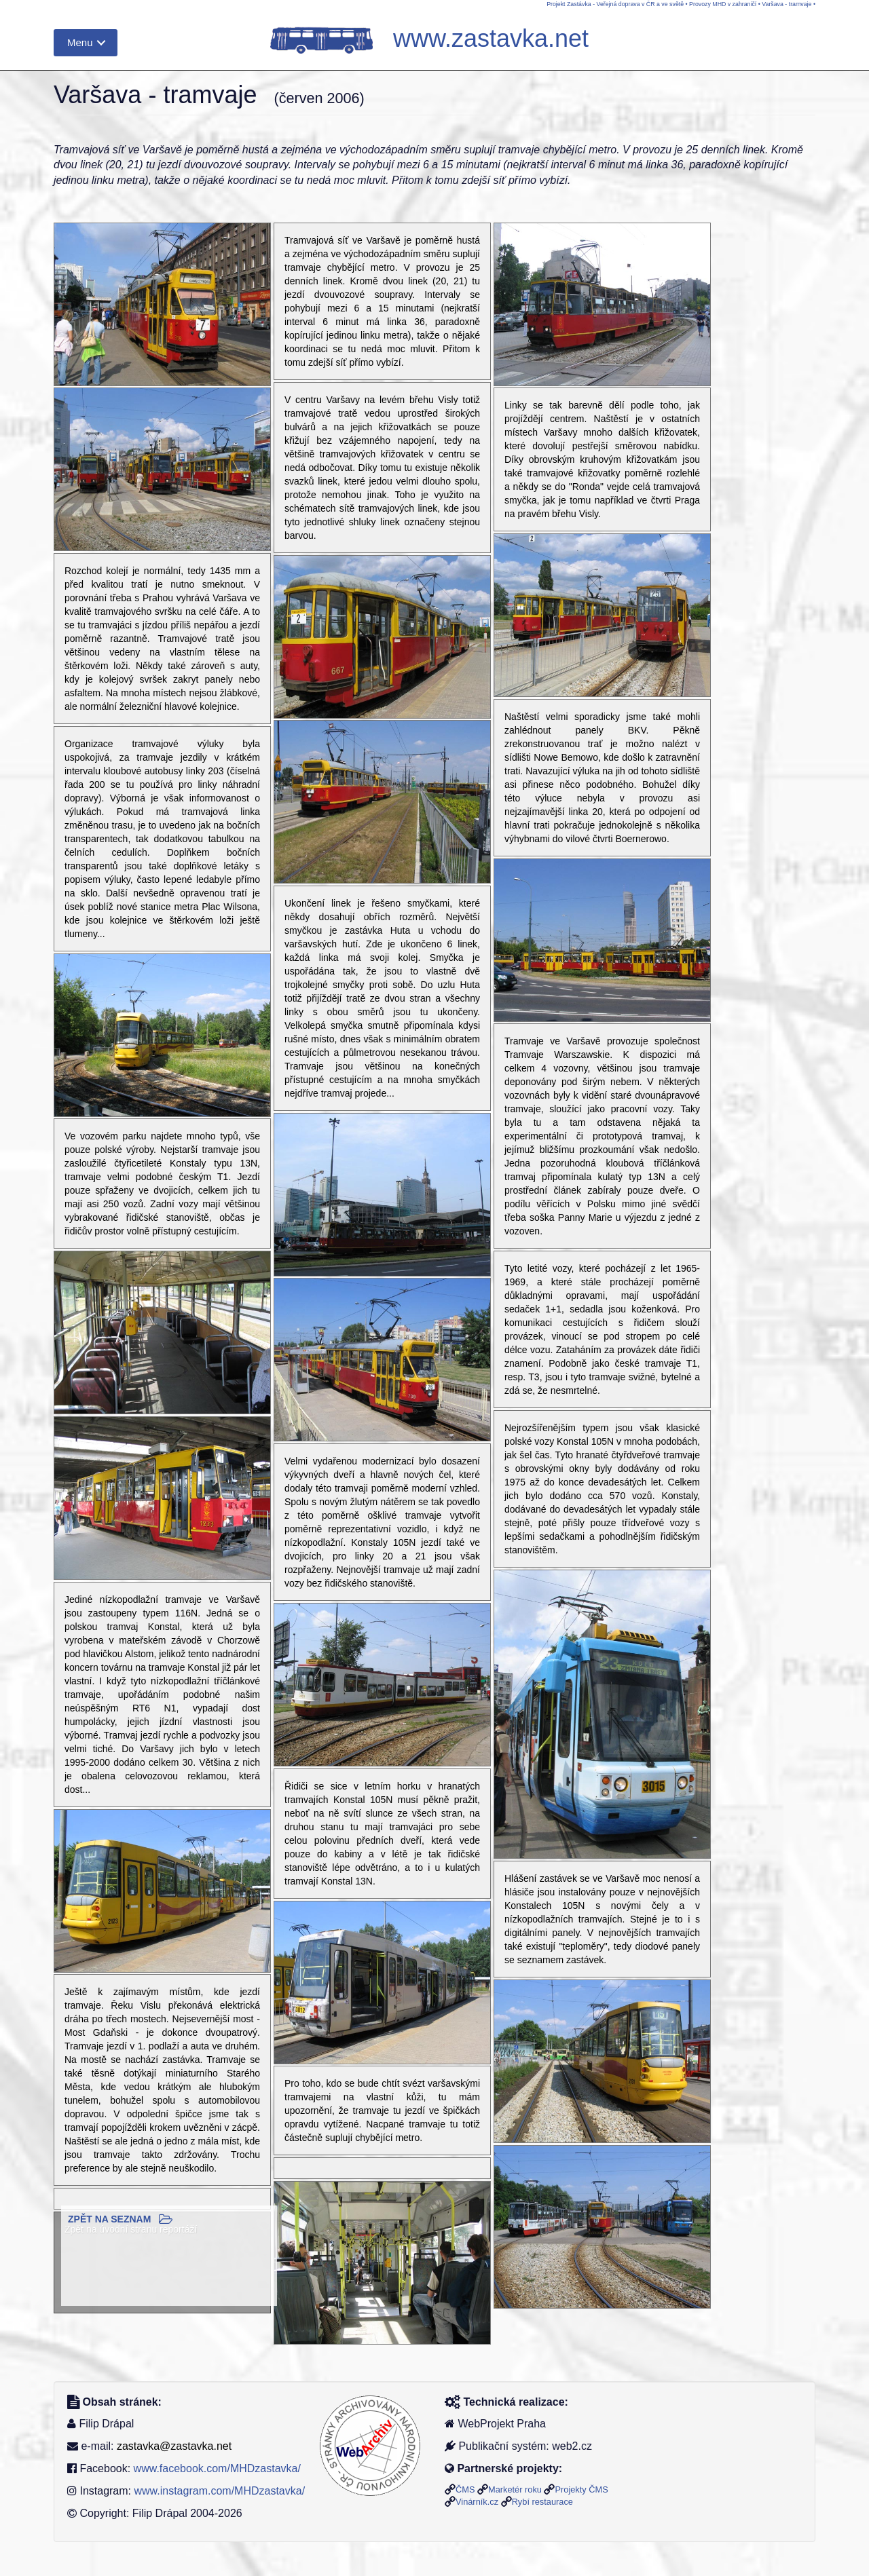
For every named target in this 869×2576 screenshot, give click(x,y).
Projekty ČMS (581, 2489)
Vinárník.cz (477, 2502)
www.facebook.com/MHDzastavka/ (217, 2468)
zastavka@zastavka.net (174, 2446)
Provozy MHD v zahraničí (722, 4)
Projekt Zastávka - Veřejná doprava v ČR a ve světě (615, 4)
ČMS (465, 2489)
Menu (80, 42)
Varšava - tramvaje (786, 4)
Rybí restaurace (542, 2502)
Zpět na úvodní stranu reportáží (130, 2229)
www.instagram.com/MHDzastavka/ (219, 2491)
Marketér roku (515, 2489)
